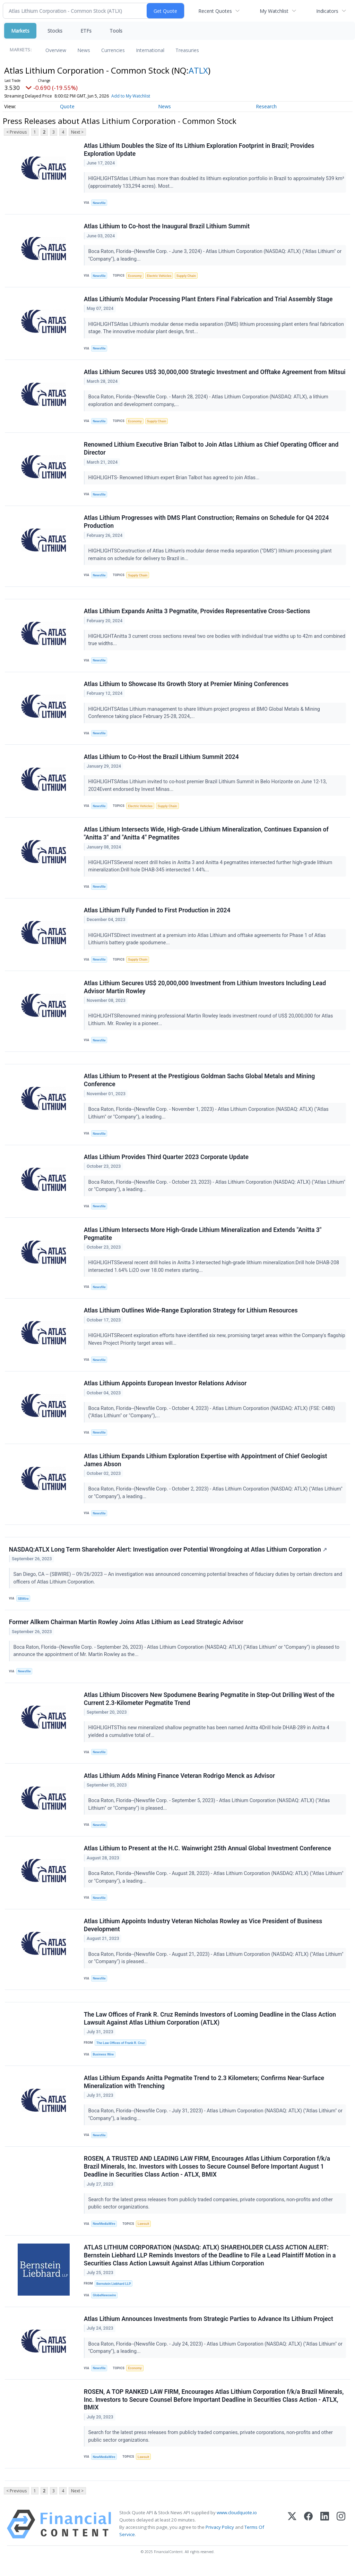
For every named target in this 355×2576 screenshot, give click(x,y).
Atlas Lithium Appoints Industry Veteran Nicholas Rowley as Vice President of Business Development (203, 1933)
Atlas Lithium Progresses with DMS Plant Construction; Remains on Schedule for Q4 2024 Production (206, 523)
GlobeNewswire (104, 2305)
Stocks (54, 30)
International (150, 50)
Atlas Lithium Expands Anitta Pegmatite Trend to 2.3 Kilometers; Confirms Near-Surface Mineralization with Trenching (204, 2091)
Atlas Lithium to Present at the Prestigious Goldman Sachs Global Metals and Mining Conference (199, 1084)
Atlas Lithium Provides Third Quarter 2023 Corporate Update (166, 1161)
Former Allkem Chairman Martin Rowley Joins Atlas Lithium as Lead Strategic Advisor (126, 1628)
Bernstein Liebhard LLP (113, 2293)
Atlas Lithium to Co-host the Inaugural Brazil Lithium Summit (167, 226)
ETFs (86, 30)
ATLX (198, 70)
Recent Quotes (215, 11)
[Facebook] (308, 2535)
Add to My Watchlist (130, 96)
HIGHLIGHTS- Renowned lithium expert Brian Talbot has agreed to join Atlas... (174, 479)
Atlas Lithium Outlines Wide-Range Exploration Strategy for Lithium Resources (191, 1315)
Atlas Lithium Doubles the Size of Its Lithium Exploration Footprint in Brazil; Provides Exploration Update (199, 149)
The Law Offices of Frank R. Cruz (120, 2051)
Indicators (327, 11)
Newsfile (99, 203)
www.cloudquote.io (237, 2523)
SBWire (23, 1605)
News (83, 50)
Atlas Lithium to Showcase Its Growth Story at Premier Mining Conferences (186, 686)
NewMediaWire (104, 2233)
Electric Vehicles (159, 276)
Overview (55, 50)
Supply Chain (186, 276)
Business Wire (103, 2063)
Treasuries (187, 50)
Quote (67, 106)
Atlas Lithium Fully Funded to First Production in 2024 (157, 913)
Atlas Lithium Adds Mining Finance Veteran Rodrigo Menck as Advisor (179, 1783)
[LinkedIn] (325, 2535)
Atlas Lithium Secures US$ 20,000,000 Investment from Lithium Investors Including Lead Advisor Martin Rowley (205, 990)
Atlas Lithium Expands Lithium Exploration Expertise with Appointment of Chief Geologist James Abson (205, 1466)
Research (266, 106)
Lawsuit (143, 2233)
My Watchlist (274, 11)
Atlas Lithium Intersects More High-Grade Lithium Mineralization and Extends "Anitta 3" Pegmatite (203, 1238)
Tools (116, 30)
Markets (20, 30)
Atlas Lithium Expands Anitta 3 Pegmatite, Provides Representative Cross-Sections (197, 613)
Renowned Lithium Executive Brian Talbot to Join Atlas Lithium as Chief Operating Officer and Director (211, 449)
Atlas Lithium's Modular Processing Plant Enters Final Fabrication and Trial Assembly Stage (208, 299)
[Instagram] (341, 2535)
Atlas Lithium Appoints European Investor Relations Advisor (165, 1388)
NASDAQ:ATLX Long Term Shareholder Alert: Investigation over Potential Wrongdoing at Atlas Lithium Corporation (168, 1556)
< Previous (16, 132)
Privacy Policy (220, 2538)
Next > (77, 132)
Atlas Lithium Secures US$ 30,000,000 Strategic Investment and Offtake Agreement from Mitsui (215, 373)
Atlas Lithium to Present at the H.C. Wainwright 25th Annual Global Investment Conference (207, 1856)
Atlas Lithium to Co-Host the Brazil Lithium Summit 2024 (161, 759)
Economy (135, 276)
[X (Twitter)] (292, 2535)
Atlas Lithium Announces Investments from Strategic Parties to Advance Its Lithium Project (208, 2328)
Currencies (113, 50)
